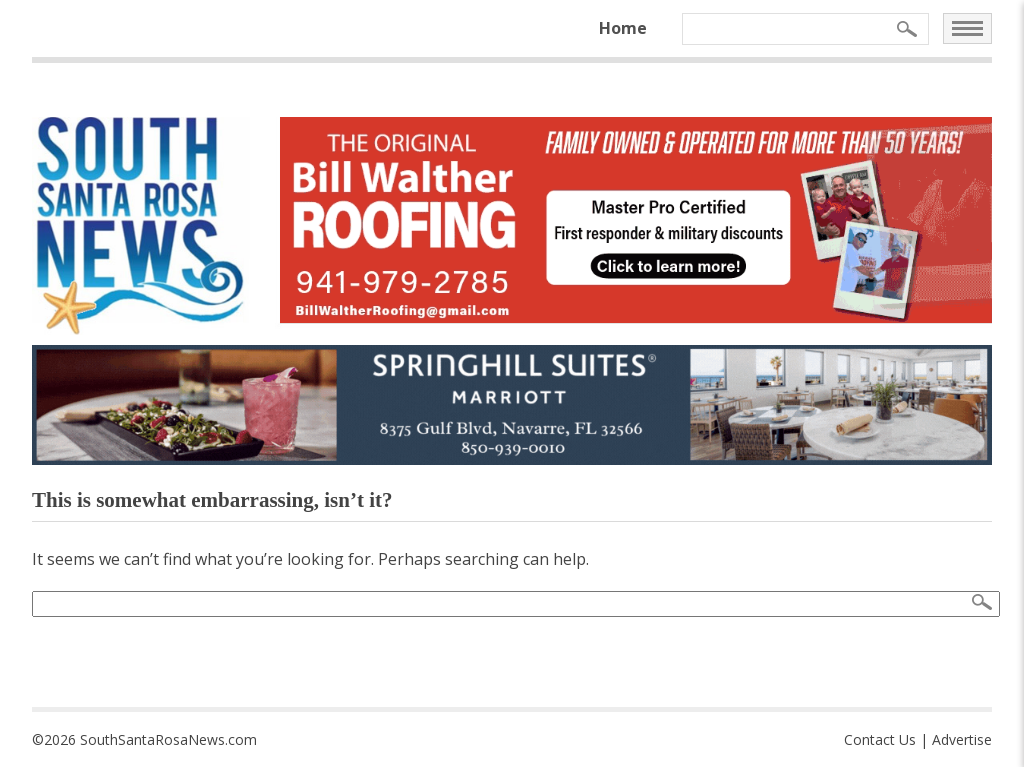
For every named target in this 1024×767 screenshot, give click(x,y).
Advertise (962, 739)
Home (623, 28)
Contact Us (880, 739)
